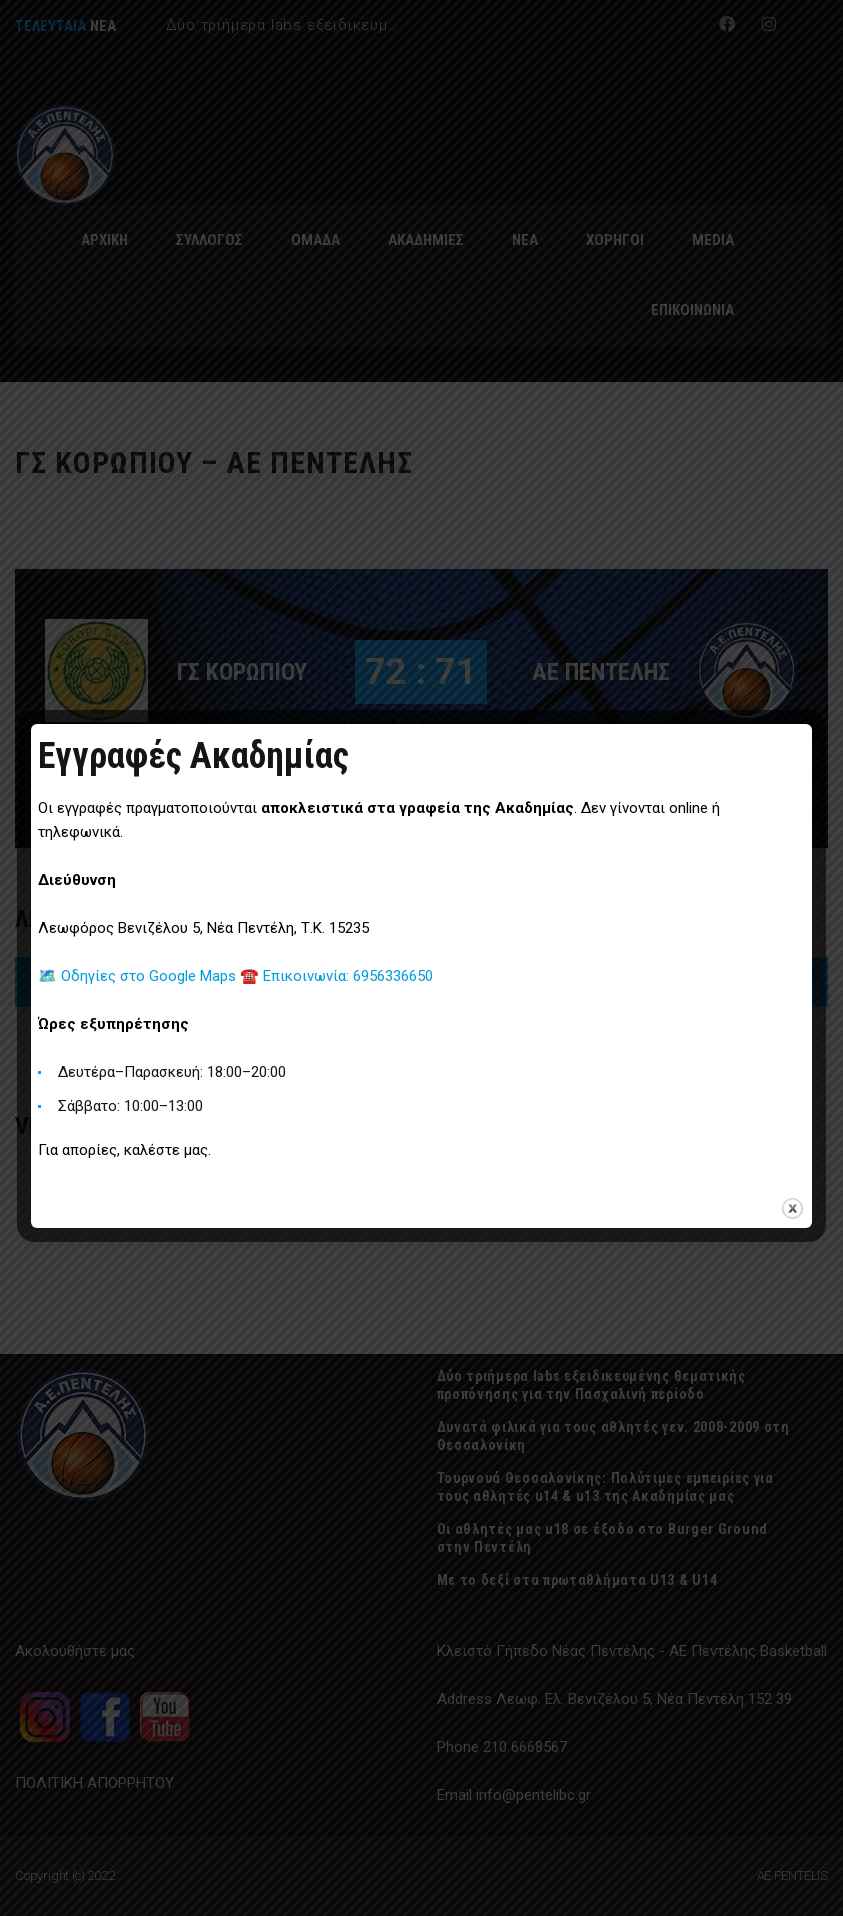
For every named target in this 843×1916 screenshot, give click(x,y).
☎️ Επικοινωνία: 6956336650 (336, 976)
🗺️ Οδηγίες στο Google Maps (139, 976)
